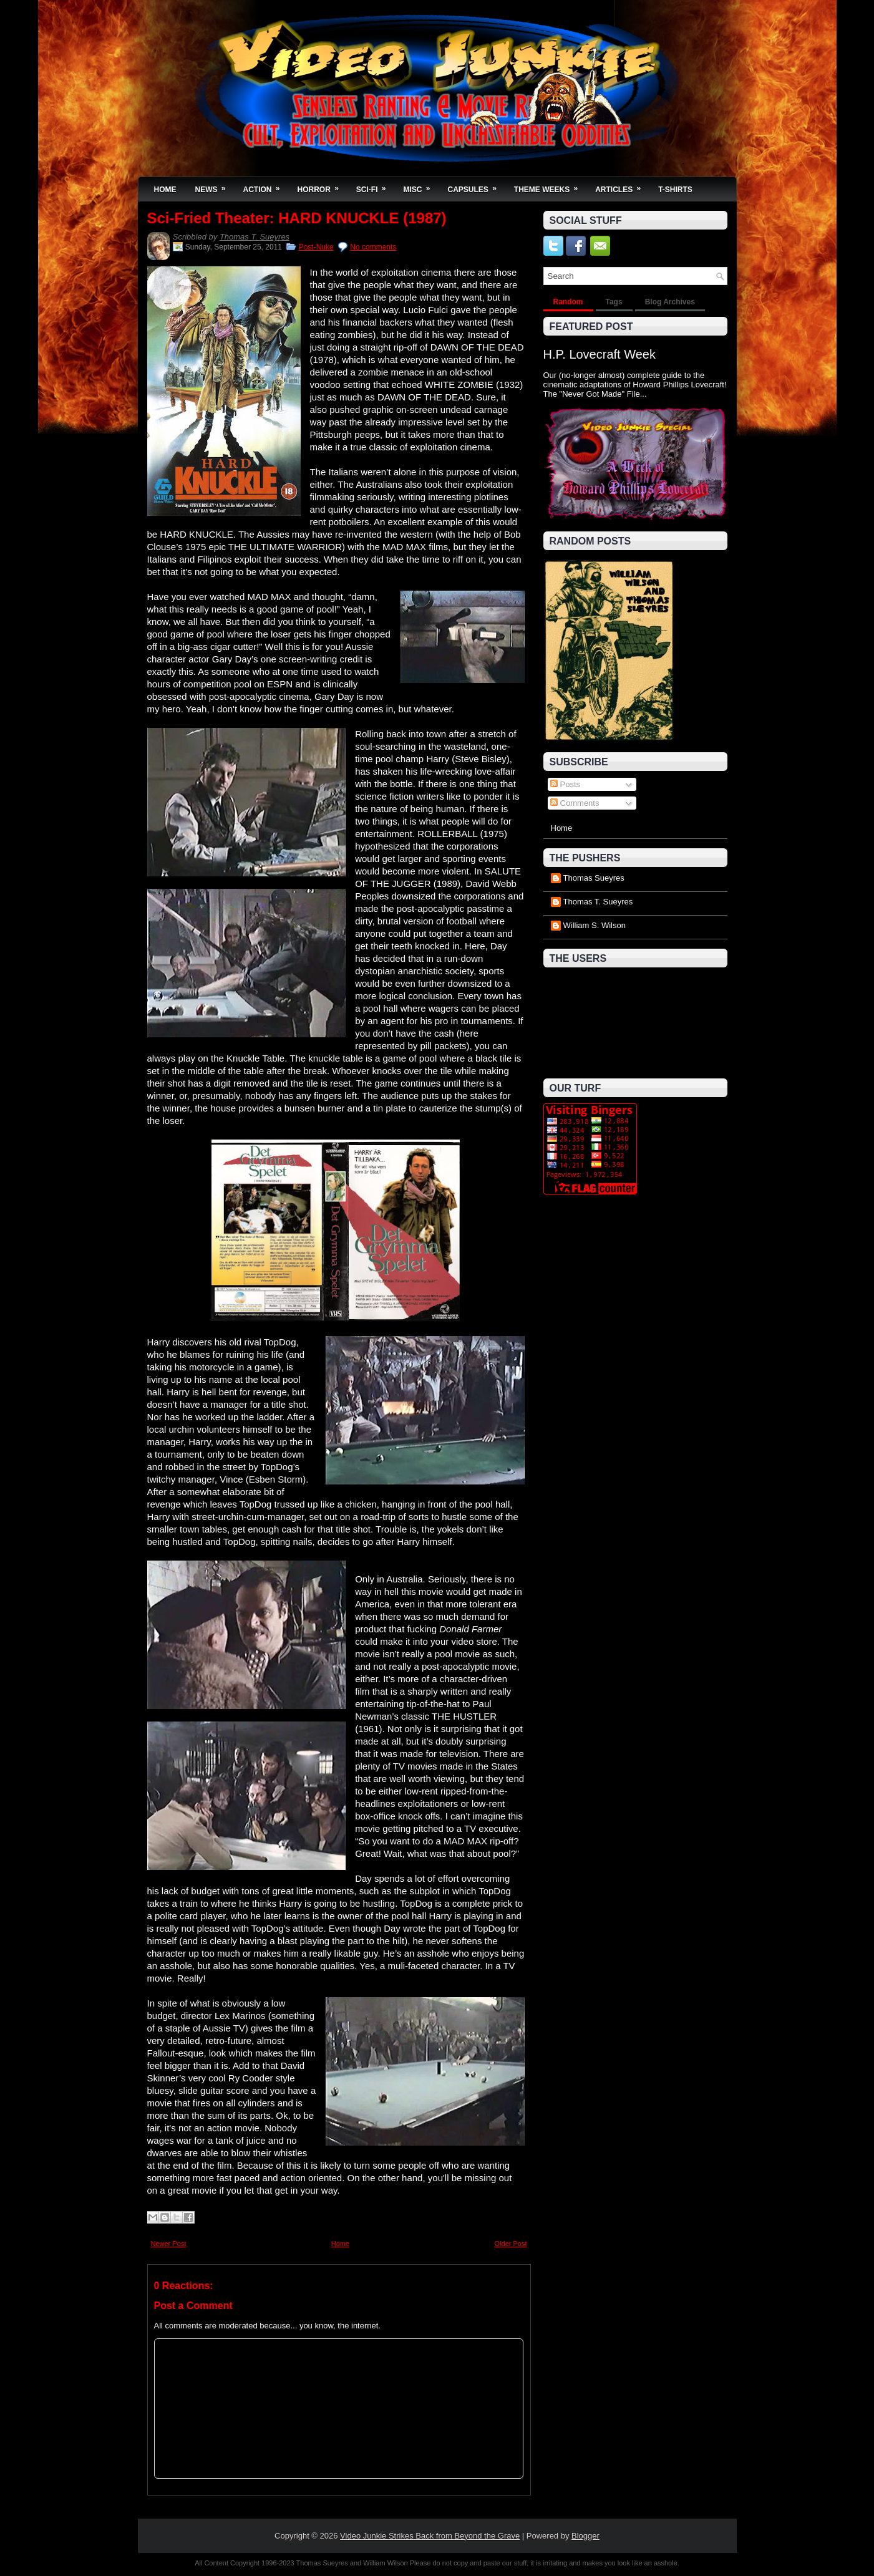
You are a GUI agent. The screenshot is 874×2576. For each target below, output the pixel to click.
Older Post (511, 2243)
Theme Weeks (550, 185)
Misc (421, 185)
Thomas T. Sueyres (254, 236)
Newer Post (169, 2243)
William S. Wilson (594, 925)
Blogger (585, 2535)
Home (165, 189)
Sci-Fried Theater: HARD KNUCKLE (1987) (297, 218)
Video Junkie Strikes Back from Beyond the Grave (430, 2535)
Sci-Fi (375, 185)
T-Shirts (675, 189)
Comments (574, 803)
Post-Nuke (316, 247)
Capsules (476, 185)
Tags (614, 302)
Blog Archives (670, 302)
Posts (565, 784)
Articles (622, 185)
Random (568, 302)
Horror (322, 185)
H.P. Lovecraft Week (599, 354)
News (214, 185)
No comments (373, 247)
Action (265, 185)
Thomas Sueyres (593, 878)
